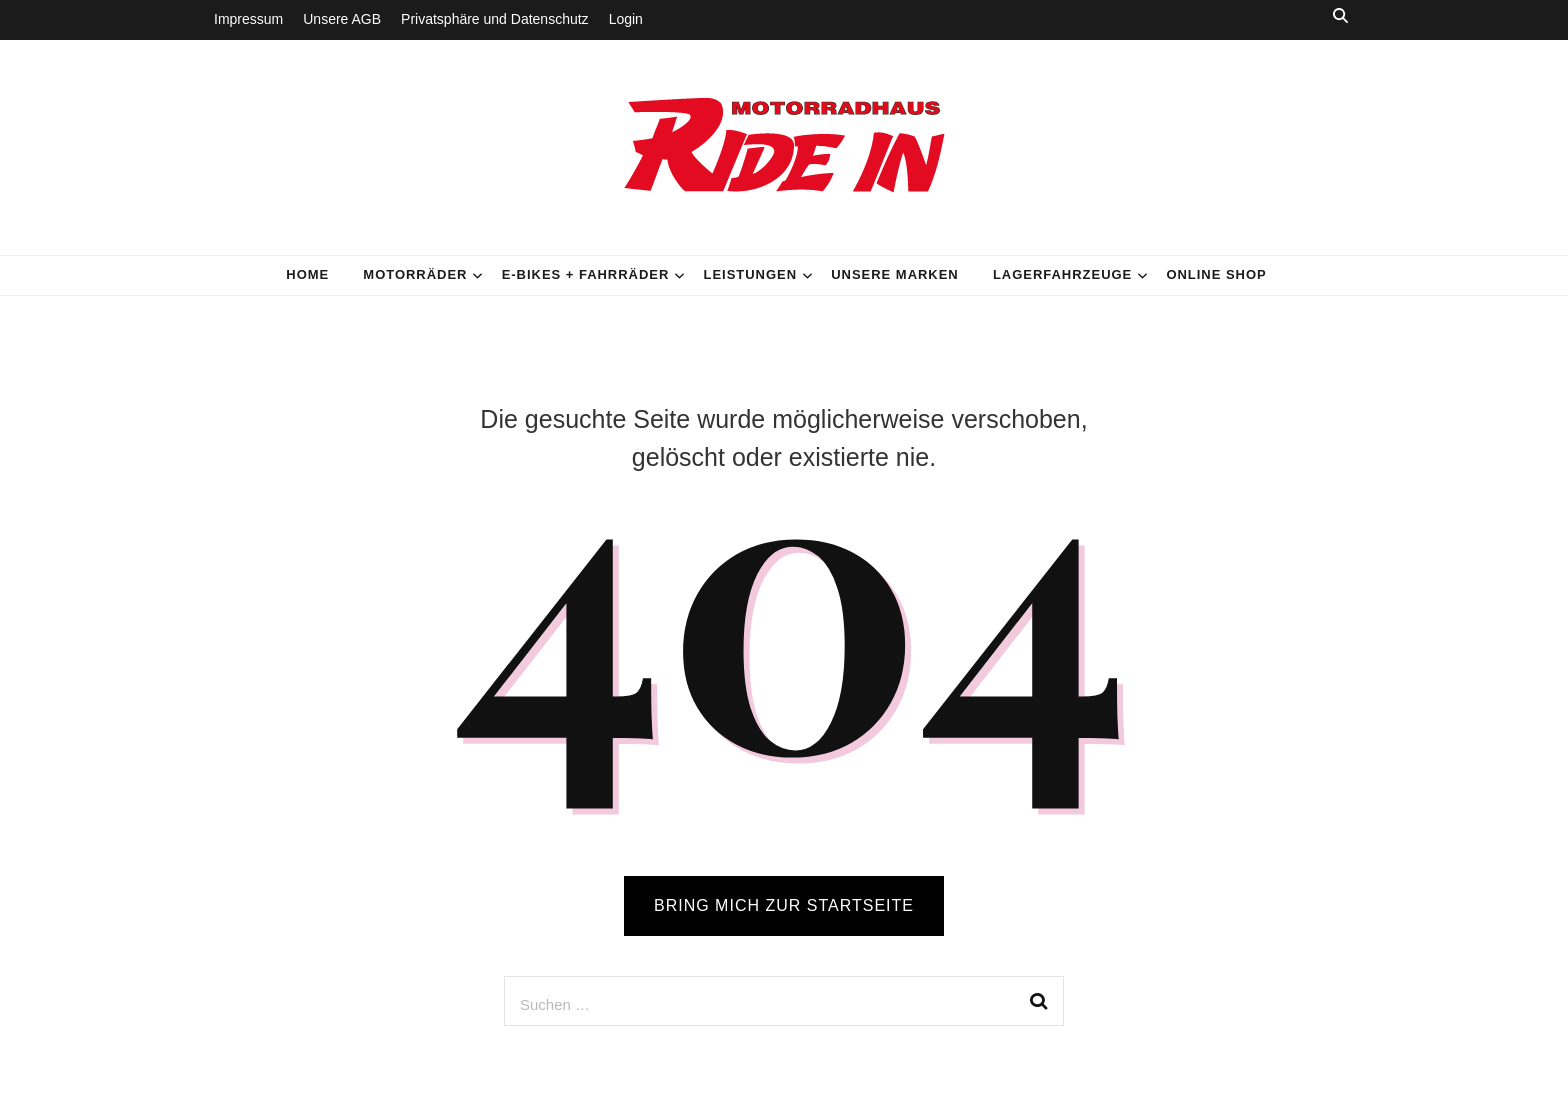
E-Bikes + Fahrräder (586, 274)
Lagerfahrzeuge (1062, 274)
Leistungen (751, 274)
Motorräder (415, 274)
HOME (307, 274)
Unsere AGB (342, 19)
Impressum (248, 19)
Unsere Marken (895, 274)
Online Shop (1216, 274)
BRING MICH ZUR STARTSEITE (784, 905)
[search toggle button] (1340, 15)
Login (626, 19)
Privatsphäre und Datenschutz (495, 19)
